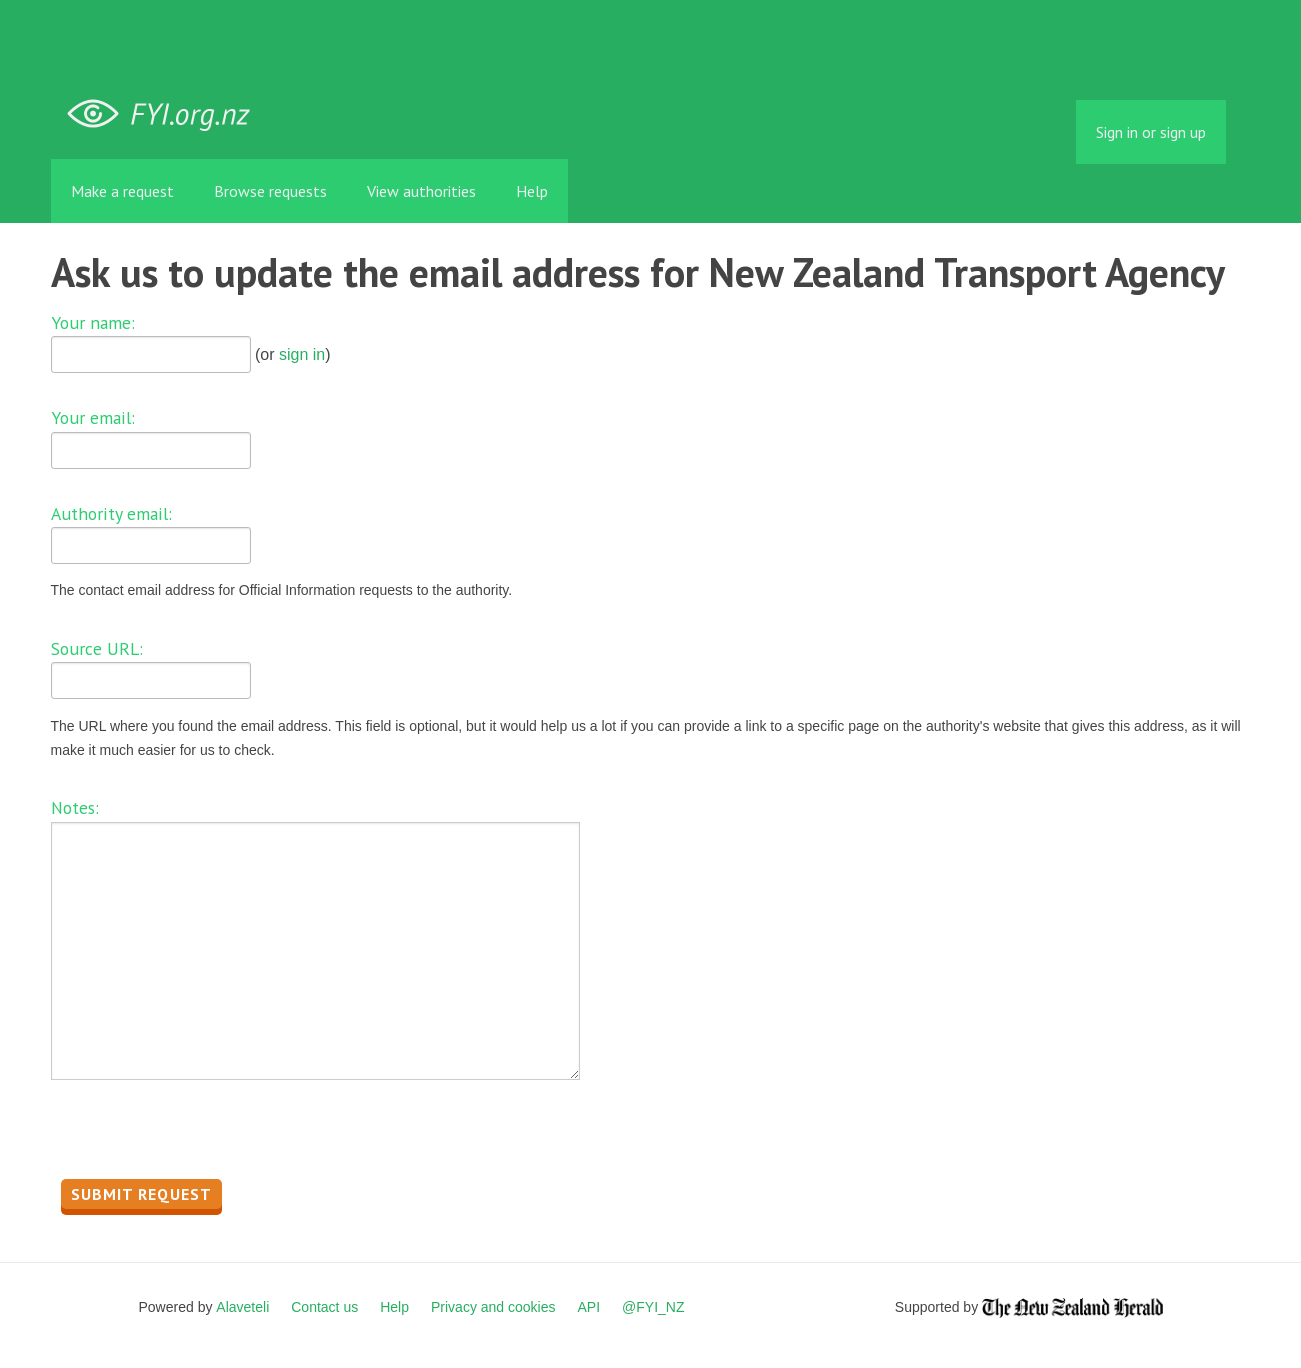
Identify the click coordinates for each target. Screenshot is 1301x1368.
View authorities (421, 191)
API (589, 1307)
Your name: (93, 322)
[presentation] (203, 1135)
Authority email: (111, 513)
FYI (166, 114)
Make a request (122, 191)
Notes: (75, 807)
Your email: (93, 417)
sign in (302, 354)
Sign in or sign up (1151, 132)
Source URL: (97, 648)
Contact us (324, 1307)
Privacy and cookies (493, 1307)
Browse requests (270, 191)
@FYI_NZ (653, 1307)
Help (532, 191)
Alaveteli (242, 1307)
